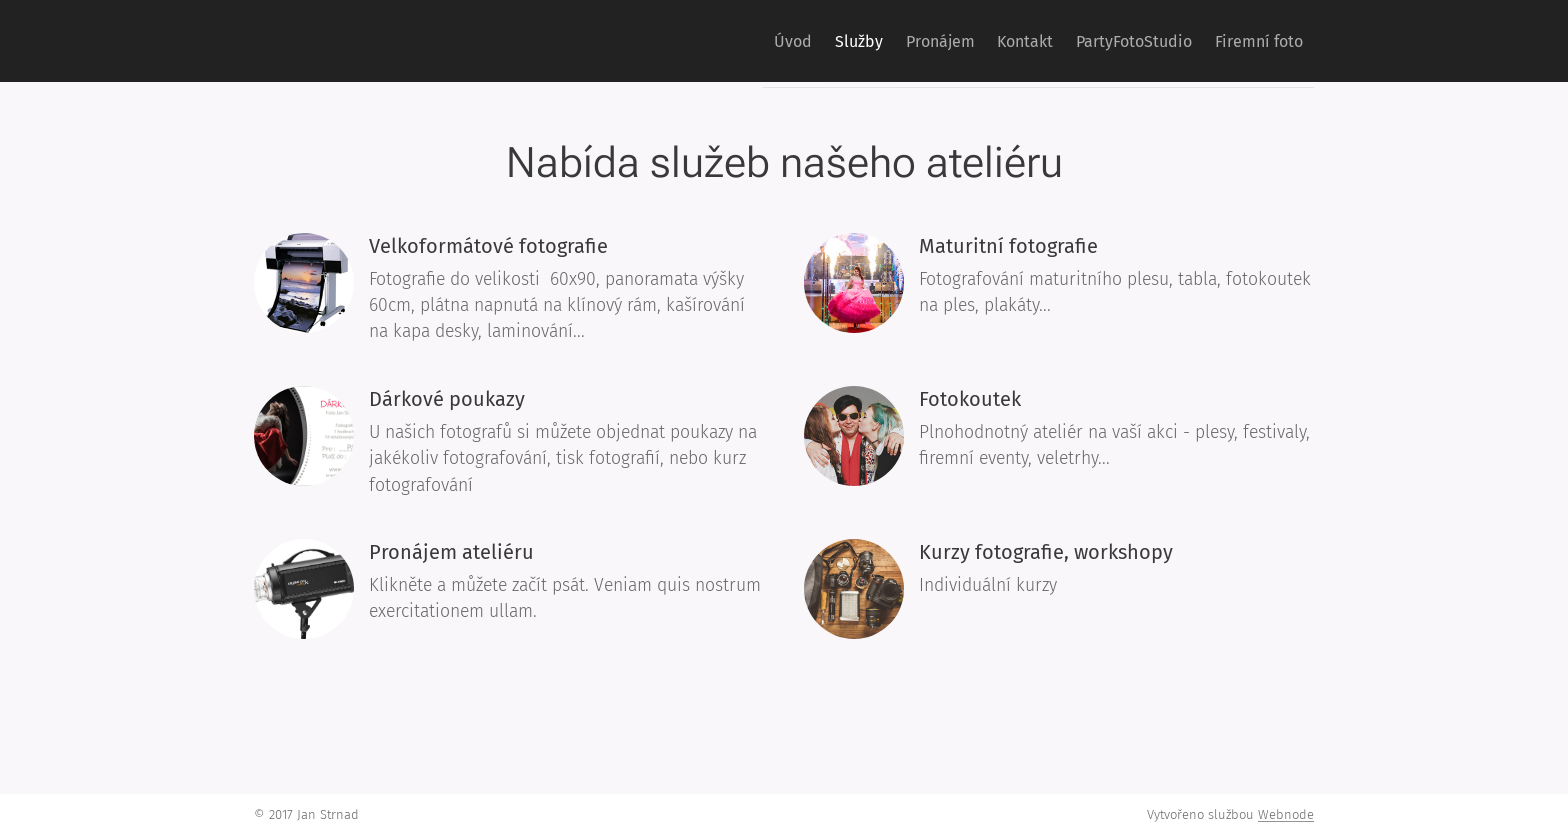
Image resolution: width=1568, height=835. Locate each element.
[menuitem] (720, 41)
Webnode (1286, 814)
